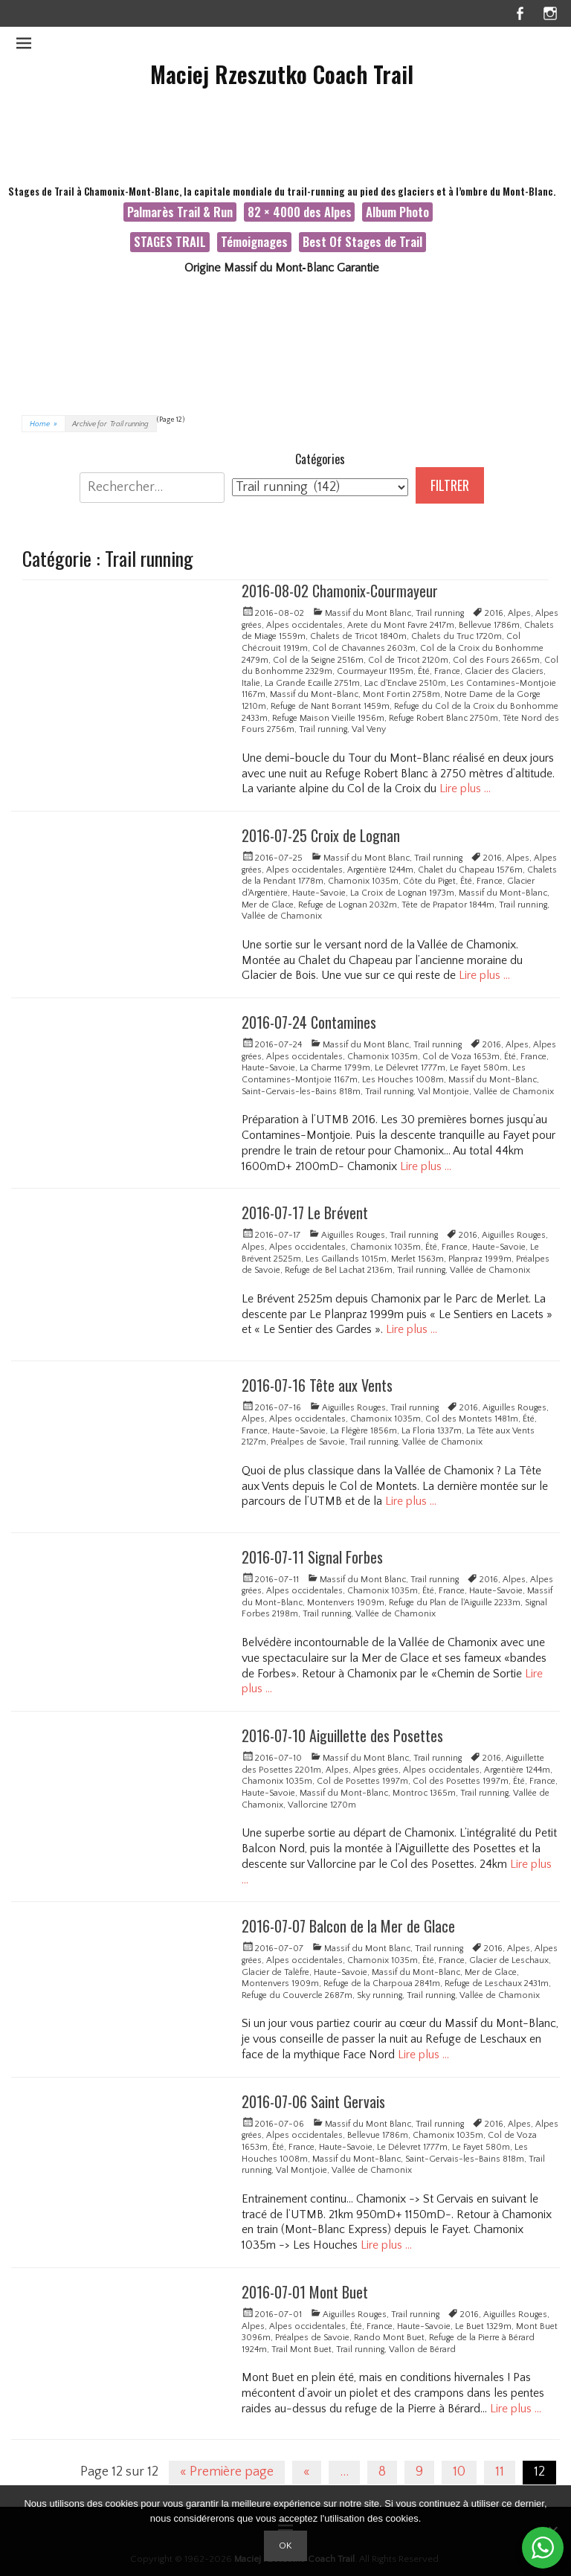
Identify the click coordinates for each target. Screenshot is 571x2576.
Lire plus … (465, 788)
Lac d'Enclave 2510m (405, 683)
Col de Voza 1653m (461, 1056)
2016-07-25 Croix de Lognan (321, 835)
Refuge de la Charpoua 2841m (381, 1983)
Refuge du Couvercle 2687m (297, 1995)
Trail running (440, 613)
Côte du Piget (429, 881)
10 (459, 2471)
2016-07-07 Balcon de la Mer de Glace (348, 1926)
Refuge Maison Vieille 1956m (328, 718)
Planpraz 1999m (480, 1259)
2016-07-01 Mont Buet (305, 2292)
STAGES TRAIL (170, 241)
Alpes (519, 613)
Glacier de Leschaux (509, 1960)
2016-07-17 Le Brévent (305, 1212)
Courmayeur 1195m (375, 671)
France (447, 671)
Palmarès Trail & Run (180, 211)
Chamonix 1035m (363, 881)
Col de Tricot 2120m (408, 660)
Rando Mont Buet (389, 2337)
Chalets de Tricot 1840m (358, 636)
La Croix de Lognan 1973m (402, 893)
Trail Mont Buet (301, 2349)
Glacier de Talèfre (275, 1972)
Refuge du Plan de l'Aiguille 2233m (454, 1602)
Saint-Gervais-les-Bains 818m (301, 1091)
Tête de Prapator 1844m (447, 905)
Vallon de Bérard (422, 2349)
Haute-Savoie (319, 893)
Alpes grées (376, 1770)
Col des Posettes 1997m (461, 1781)
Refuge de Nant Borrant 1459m (330, 706)
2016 (494, 613)
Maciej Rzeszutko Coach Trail (281, 74)
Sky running (379, 1995)
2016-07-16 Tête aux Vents (317, 1385)
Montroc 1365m (424, 1793)
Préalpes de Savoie (308, 1442)
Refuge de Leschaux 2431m (497, 1983)
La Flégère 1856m (363, 1431)
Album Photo (397, 211)
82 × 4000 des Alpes (300, 211)
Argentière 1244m (380, 870)
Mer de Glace (268, 905)
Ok (285, 2545)
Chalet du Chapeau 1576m (470, 870)
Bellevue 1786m (489, 625)
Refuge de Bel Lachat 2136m (339, 1270)
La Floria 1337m (431, 1431)
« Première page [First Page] (227, 2471)
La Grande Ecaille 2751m (312, 683)
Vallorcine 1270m (322, 1805)
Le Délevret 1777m (410, 1068)
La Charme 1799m (335, 1068)
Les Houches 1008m (403, 1080)
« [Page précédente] (306, 2471)
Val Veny (369, 729)
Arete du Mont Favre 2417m (400, 625)
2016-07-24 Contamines (309, 1022)
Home (43, 424)
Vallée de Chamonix (282, 916)
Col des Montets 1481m (471, 1419)
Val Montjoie (443, 1091)
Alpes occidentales (304, 625)
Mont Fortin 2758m (401, 694)
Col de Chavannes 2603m (364, 648)
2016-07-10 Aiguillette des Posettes (342, 1735)
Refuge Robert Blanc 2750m (443, 718)
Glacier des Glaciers (504, 671)
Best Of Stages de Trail (362, 241)
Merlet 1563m (417, 1259)
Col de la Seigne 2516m (318, 660)
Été (424, 671)
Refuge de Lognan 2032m (347, 905)
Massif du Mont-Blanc (314, 694)
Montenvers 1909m (345, 1602)
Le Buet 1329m (483, 2326)
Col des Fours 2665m (496, 660)
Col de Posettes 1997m (362, 1781)
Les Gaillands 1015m (346, 1259)
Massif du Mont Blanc (368, 613)
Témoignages (254, 241)
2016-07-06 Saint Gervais (313, 2101)
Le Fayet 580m (479, 1068)
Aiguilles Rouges (353, 1235)
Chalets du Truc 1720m (456, 636)
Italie (251, 683)
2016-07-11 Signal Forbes (312, 1557)
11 (499, 2471)
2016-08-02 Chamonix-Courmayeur (340, 590)
